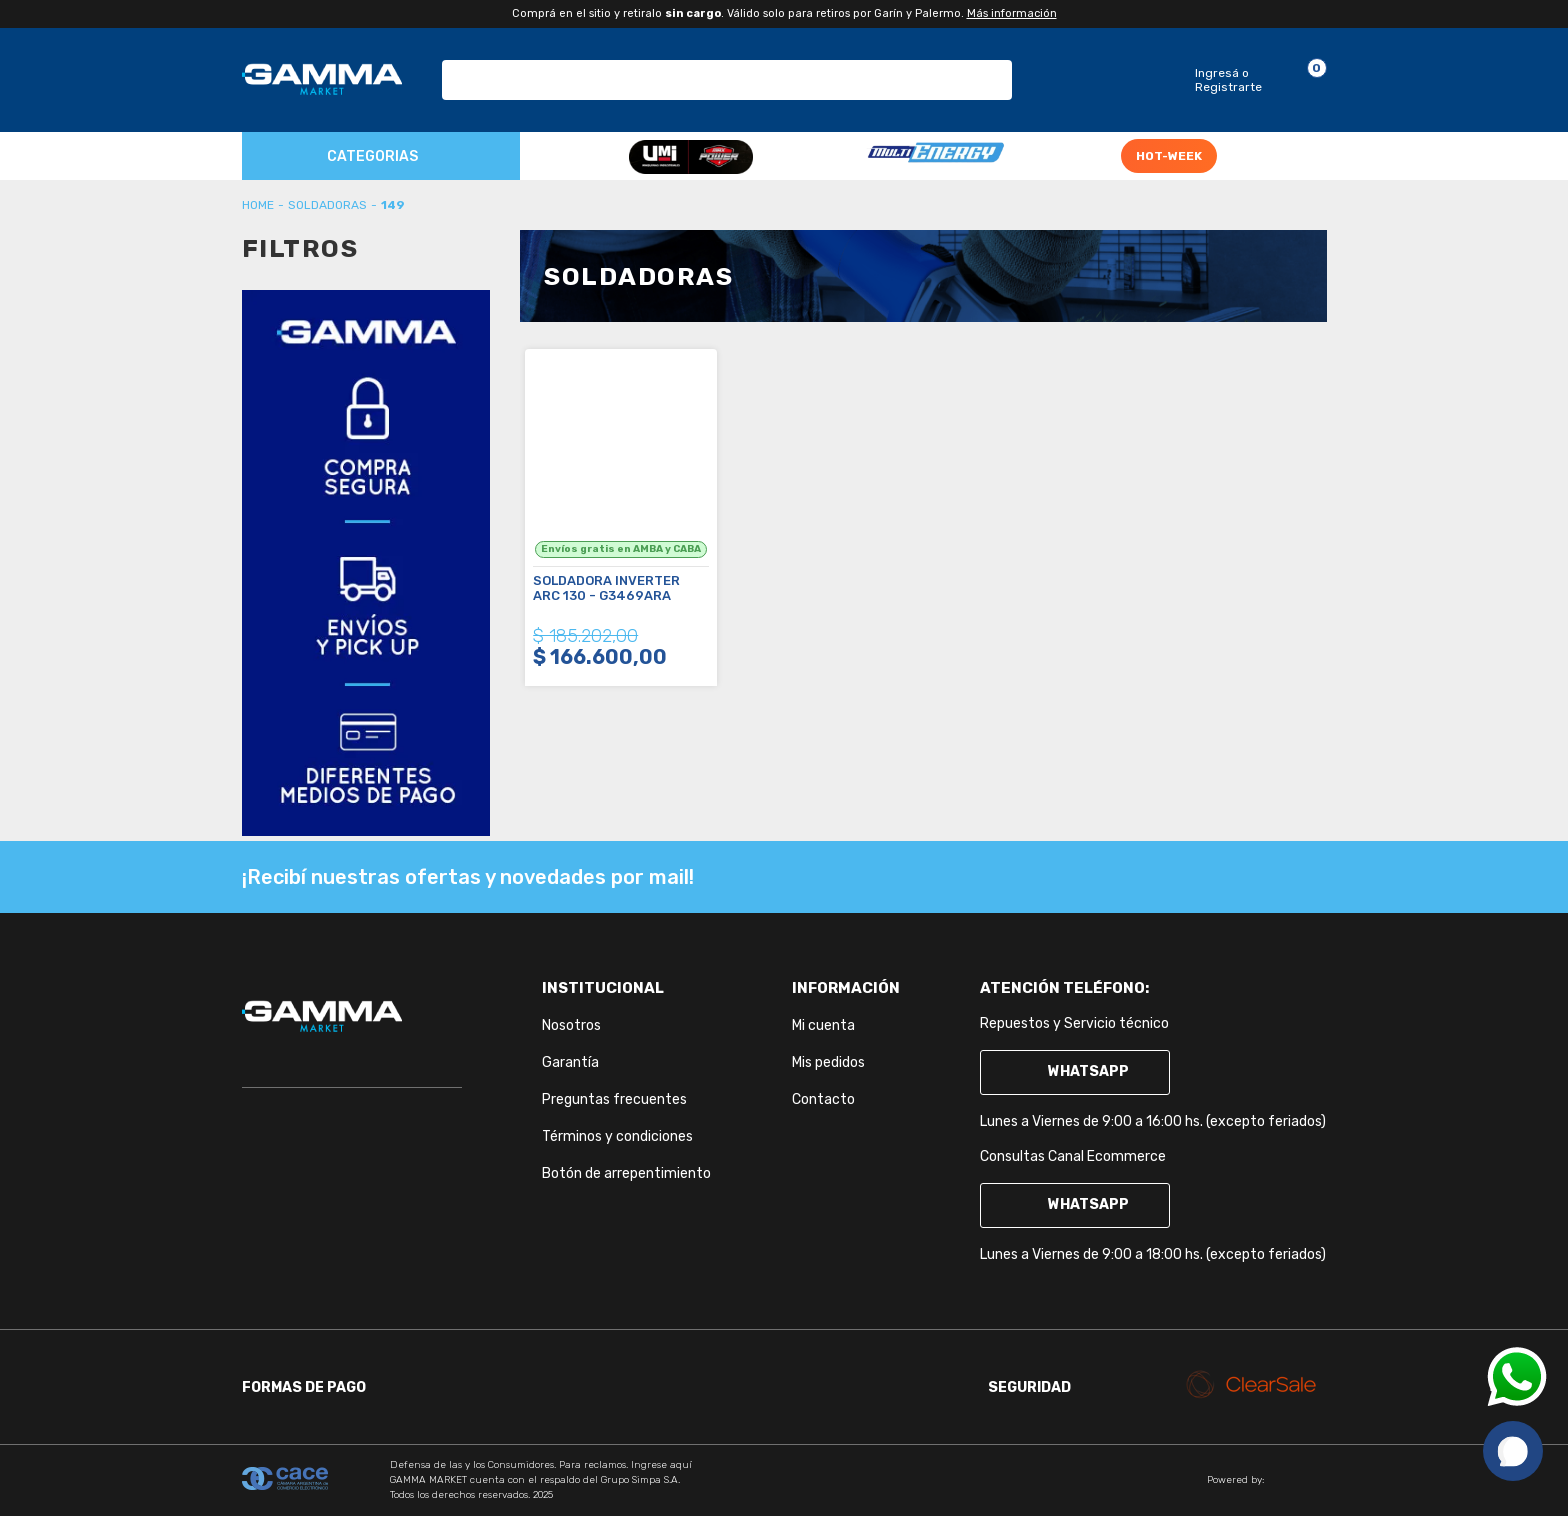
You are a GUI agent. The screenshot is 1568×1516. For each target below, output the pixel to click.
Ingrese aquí (661, 1465)
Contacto (823, 1099)
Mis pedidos (828, 1062)
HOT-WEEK (1169, 156)
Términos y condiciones (617, 1136)
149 (393, 205)
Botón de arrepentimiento (626, 1173)
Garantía (570, 1062)
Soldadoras (327, 205)
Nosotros (571, 1025)
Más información (1012, 13)
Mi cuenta (823, 1025)
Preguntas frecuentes (614, 1099)
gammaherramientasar (258, 205)
